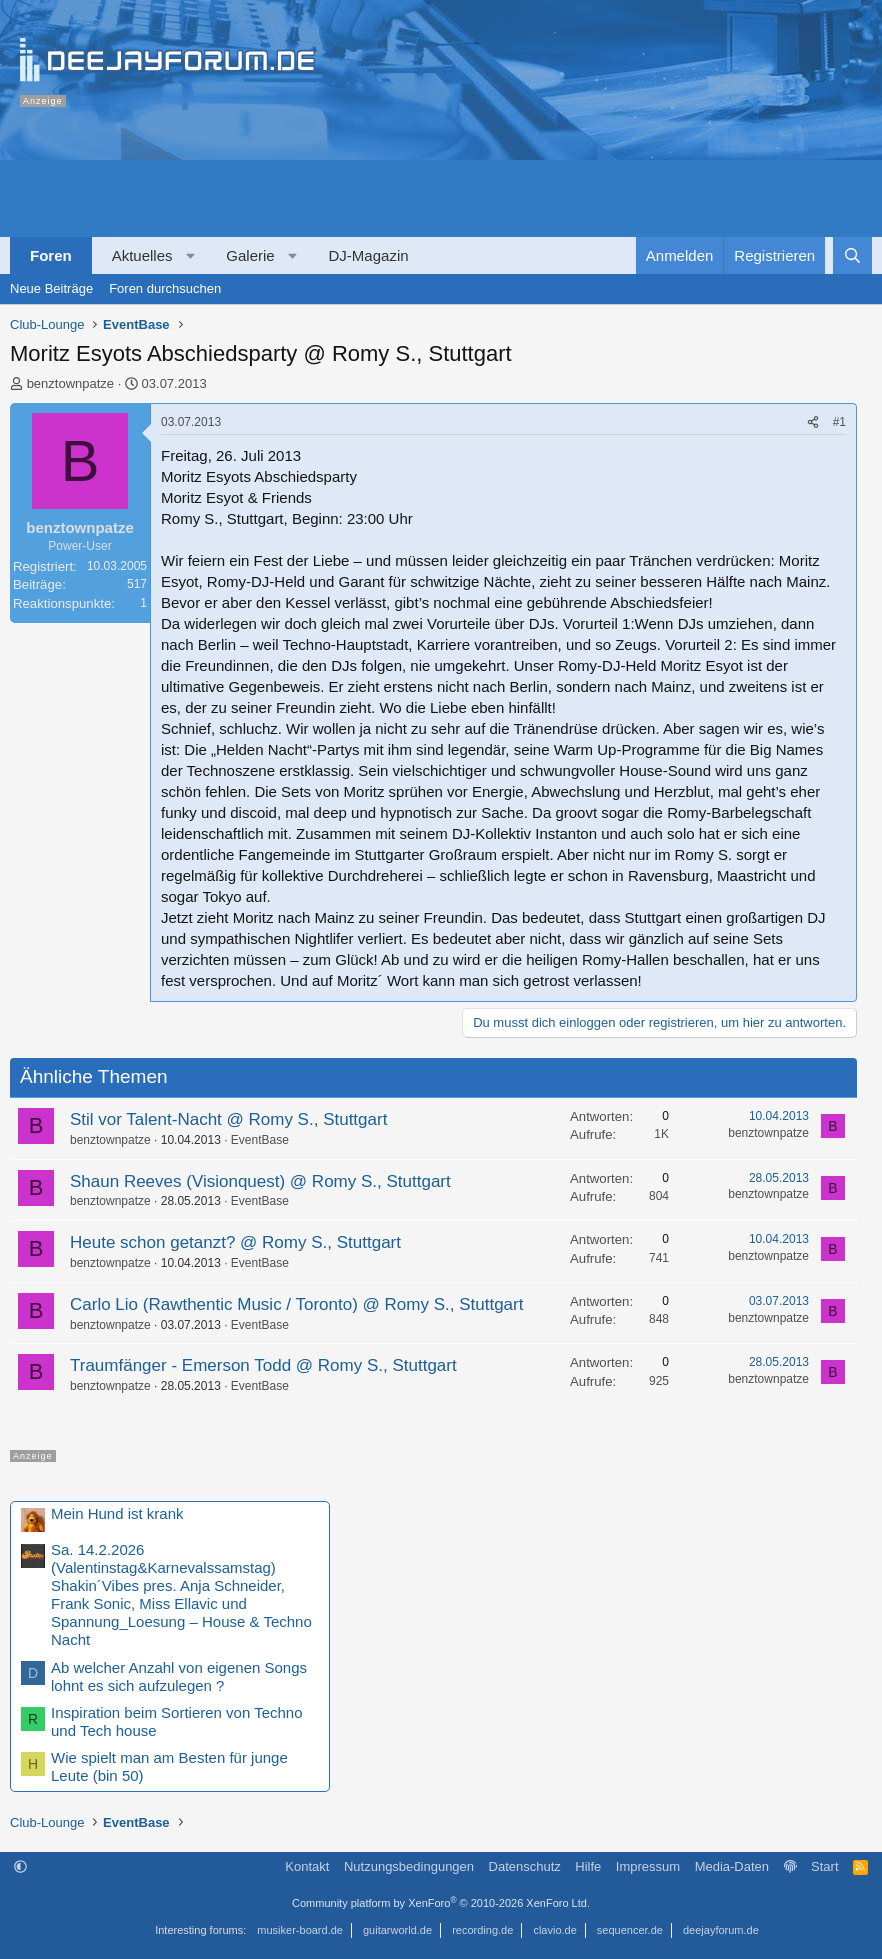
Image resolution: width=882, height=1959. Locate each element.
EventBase (260, 1140)
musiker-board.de (300, 1930)
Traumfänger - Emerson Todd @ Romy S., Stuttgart (263, 1365)
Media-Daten (732, 1866)
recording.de (482, 1930)
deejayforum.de (721, 1930)
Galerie (250, 255)
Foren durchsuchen (165, 288)
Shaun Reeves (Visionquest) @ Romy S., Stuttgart (260, 1181)
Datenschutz (525, 1866)
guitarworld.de (397, 1930)
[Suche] (852, 255)
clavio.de (554, 1930)
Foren (51, 255)
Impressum (648, 1866)
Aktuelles (142, 255)
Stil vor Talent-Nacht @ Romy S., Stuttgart (228, 1119)
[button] (190, 255)
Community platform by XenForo (441, 1903)
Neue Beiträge (51, 288)
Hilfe (588, 1866)
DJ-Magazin (369, 255)
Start (824, 1866)
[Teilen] (813, 422)
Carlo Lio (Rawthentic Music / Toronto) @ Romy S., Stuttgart (296, 1304)
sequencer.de (630, 1930)
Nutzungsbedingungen (409, 1866)
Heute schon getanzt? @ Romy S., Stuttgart (235, 1242)
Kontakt (307, 1866)
